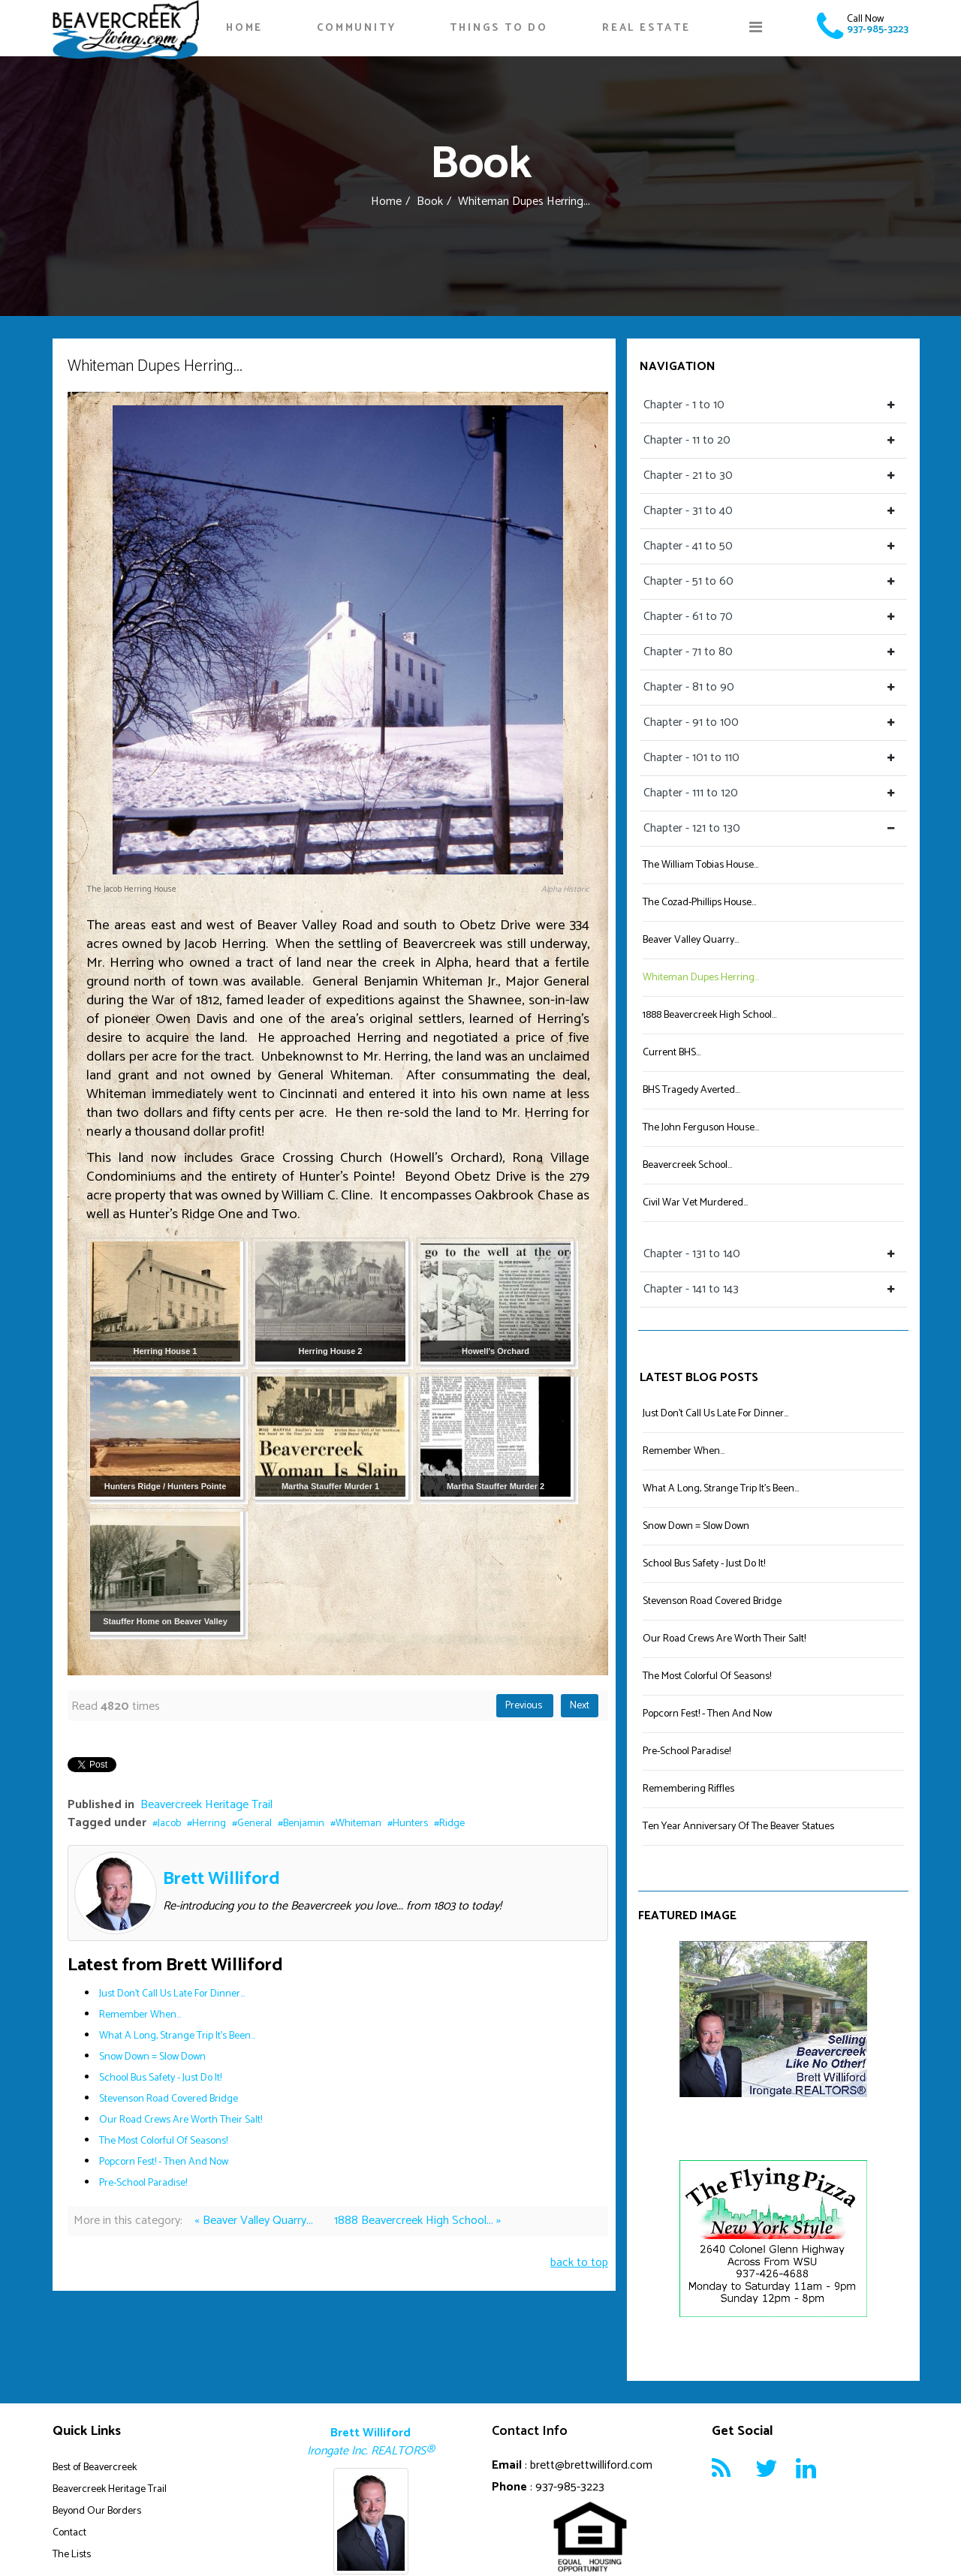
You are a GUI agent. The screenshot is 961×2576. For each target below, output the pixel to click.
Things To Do (499, 28)
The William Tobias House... (700, 865)
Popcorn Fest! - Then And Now (163, 2162)
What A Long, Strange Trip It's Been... (177, 2036)
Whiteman (358, 1823)
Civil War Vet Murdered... (695, 1202)
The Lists (72, 2554)
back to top (579, 2262)
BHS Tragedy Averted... (691, 1090)
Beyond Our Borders (97, 2511)
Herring (209, 1823)
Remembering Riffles (688, 1789)
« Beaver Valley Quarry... (255, 2220)
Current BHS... (671, 1052)
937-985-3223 (877, 29)
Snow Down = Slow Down (152, 2057)
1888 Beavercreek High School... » (417, 2220)
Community (356, 28)
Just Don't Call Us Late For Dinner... (172, 1994)
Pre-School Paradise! (143, 2183)
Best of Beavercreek (95, 2467)
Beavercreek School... (687, 1165)
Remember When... (140, 2015)
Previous (524, 1705)
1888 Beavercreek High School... (709, 1015)
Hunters (410, 1823)
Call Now (865, 19)
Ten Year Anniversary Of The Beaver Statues (738, 1826)
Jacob (169, 1823)
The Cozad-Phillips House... (699, 902)
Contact (69, 2532)
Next (579, 1705)
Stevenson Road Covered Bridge (168, 2099)
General (254, 1823)
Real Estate (646, 28)
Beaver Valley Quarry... (691, 940)
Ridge (452, 1823)
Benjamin (303, 1823)
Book (430, 201)
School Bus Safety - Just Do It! (160, 2078)
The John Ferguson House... (701, 1127)
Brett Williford (221, 1879)
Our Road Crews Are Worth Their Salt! (180, 2120)
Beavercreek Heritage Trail (206, 1805)
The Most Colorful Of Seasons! (163, 2141)
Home (244, 28)
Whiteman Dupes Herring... (701, 977)
